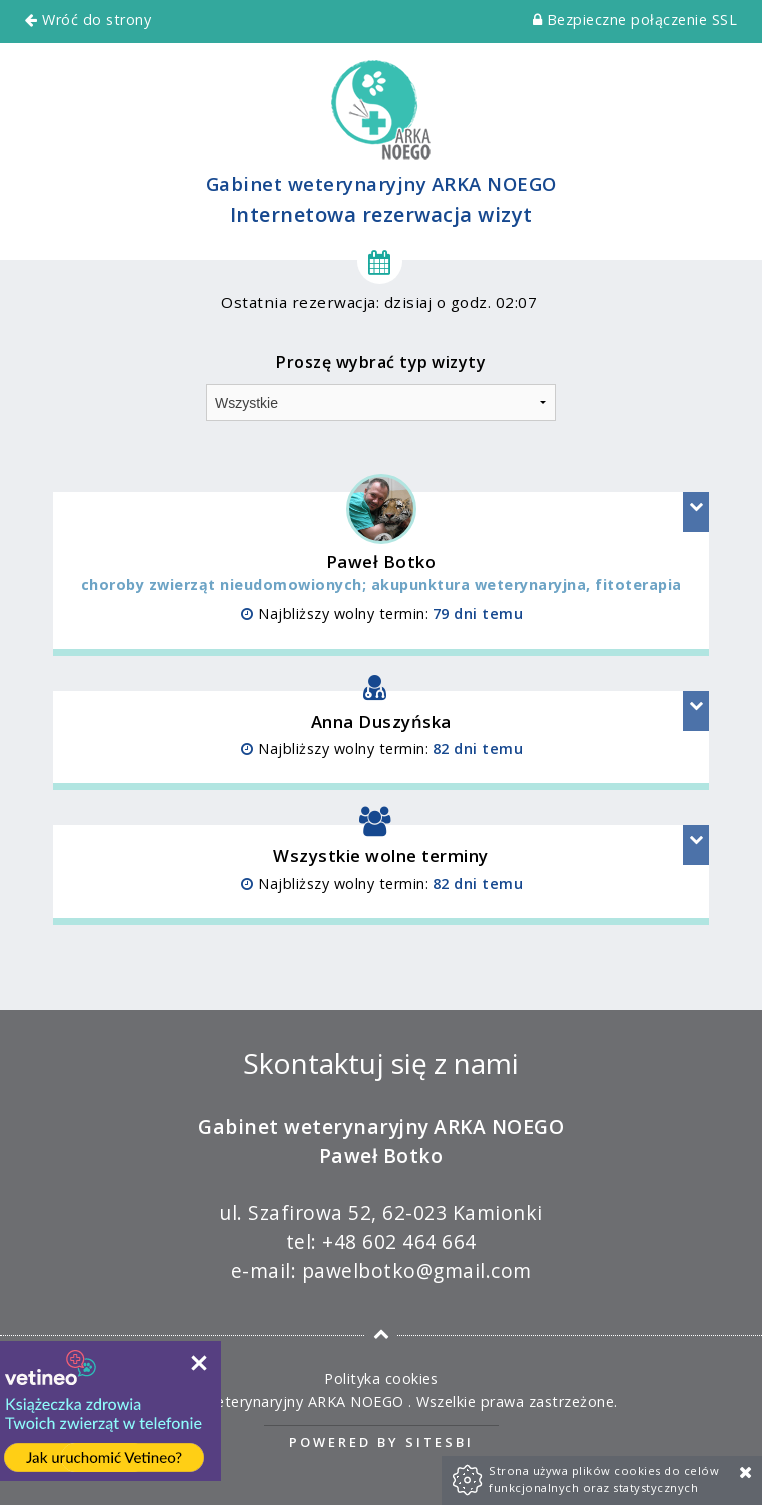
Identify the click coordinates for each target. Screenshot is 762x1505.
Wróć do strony (88, 19)
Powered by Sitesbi (381, 1442)
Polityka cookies (381, 1378)
